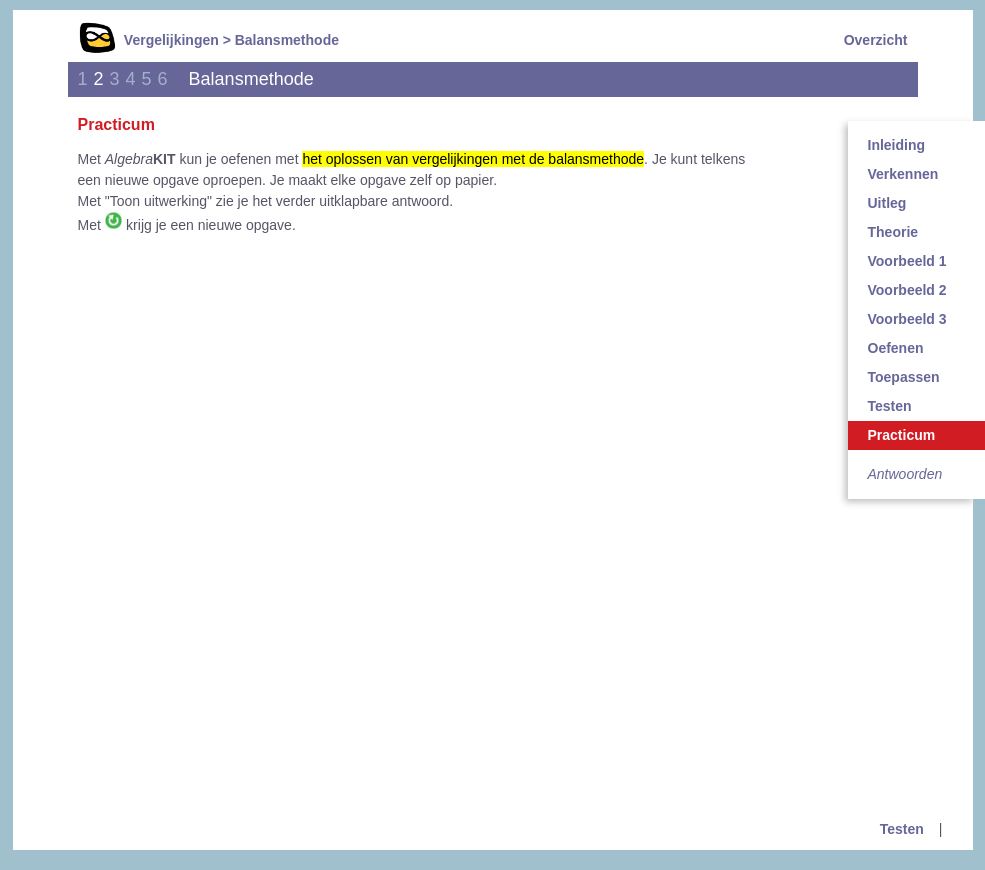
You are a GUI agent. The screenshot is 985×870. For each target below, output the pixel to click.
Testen (902, 829)
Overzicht (876, 40)
